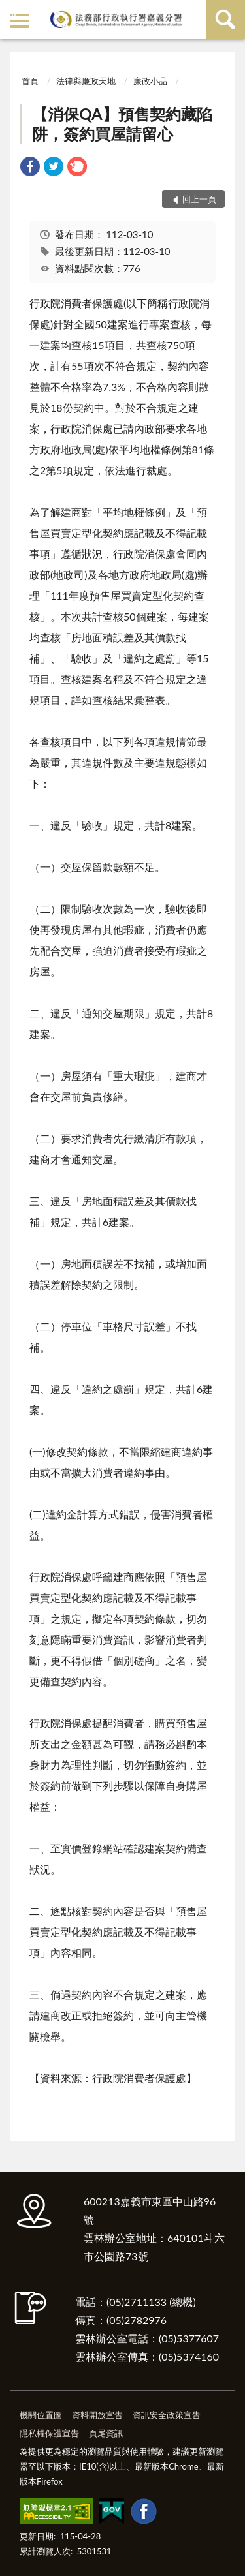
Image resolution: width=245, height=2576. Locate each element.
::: (12, 11)
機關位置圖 (41, 2415)
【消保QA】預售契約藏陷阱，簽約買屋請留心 (122, 123)
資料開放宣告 (97, 2415)
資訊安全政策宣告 (167, 2415)
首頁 (30, 81)
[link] (30, 168)
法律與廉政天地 (86, 81)
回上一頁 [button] (199, 199)
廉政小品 (150, 81)
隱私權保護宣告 (49, 2433)
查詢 (225, 19)
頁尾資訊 (106, 2433)
